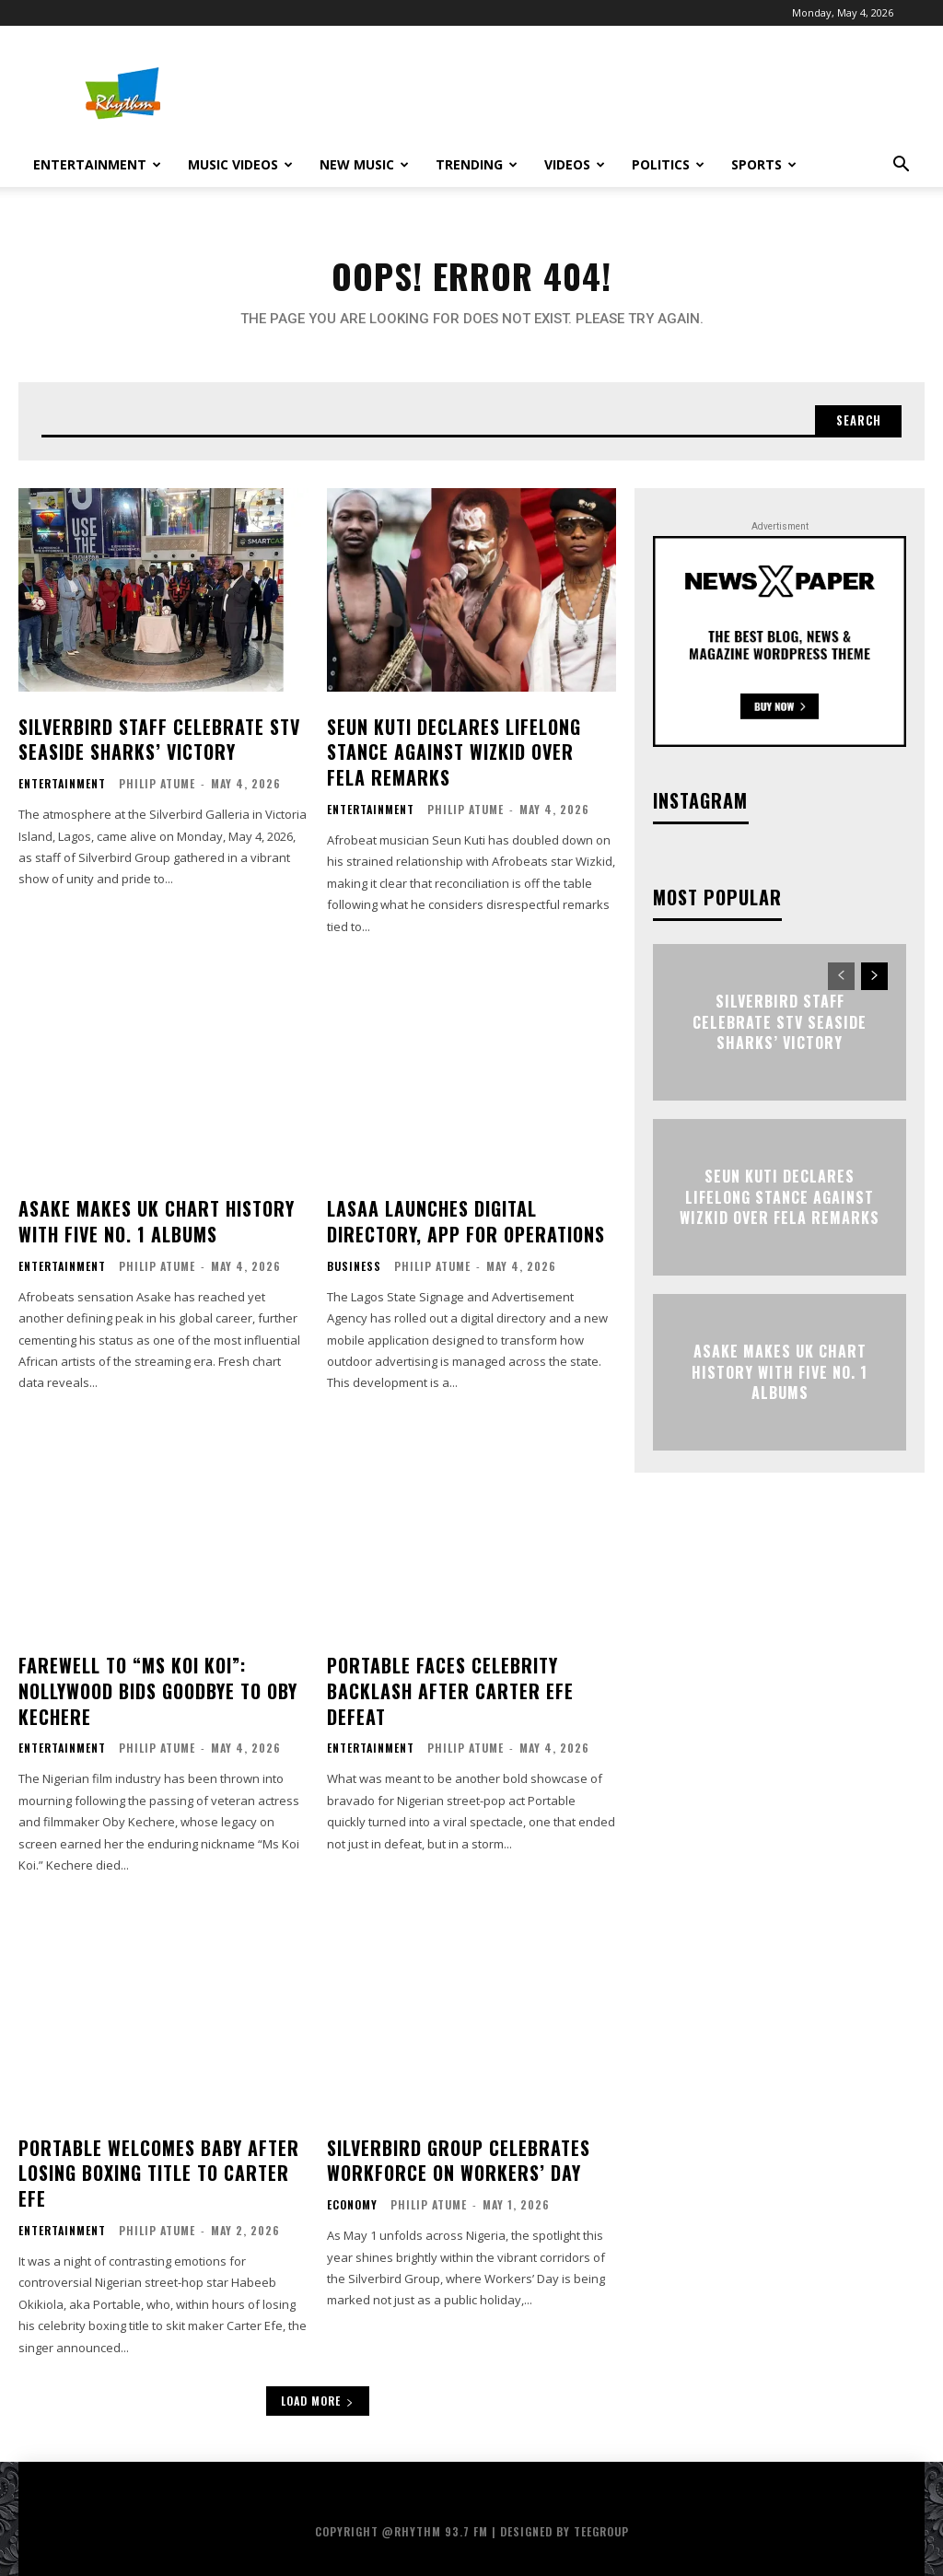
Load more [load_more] (318, 2384)
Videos (574, 164)
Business (354, 1263)
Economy (352, 2190)
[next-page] (874, 986)
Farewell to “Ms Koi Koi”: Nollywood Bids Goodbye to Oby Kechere (154, 1684)
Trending (477, 164)
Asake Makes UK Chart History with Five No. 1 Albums (149, 1221)
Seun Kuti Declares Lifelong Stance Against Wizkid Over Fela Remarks (464, 758)
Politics (668, 164)
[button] (901, 166)
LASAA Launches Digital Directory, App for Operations (459, 1221)
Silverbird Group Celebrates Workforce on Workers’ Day (451, 2148)
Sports (764, 164)
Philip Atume (157, 788)
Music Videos (240, 164)
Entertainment (97, 164)
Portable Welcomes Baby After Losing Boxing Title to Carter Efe (151, 2160)
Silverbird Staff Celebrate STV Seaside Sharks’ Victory (150, 746)
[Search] (854, 429)
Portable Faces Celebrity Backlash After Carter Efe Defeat (443, 1684)
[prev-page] (841, 986)
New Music (364, 164)
